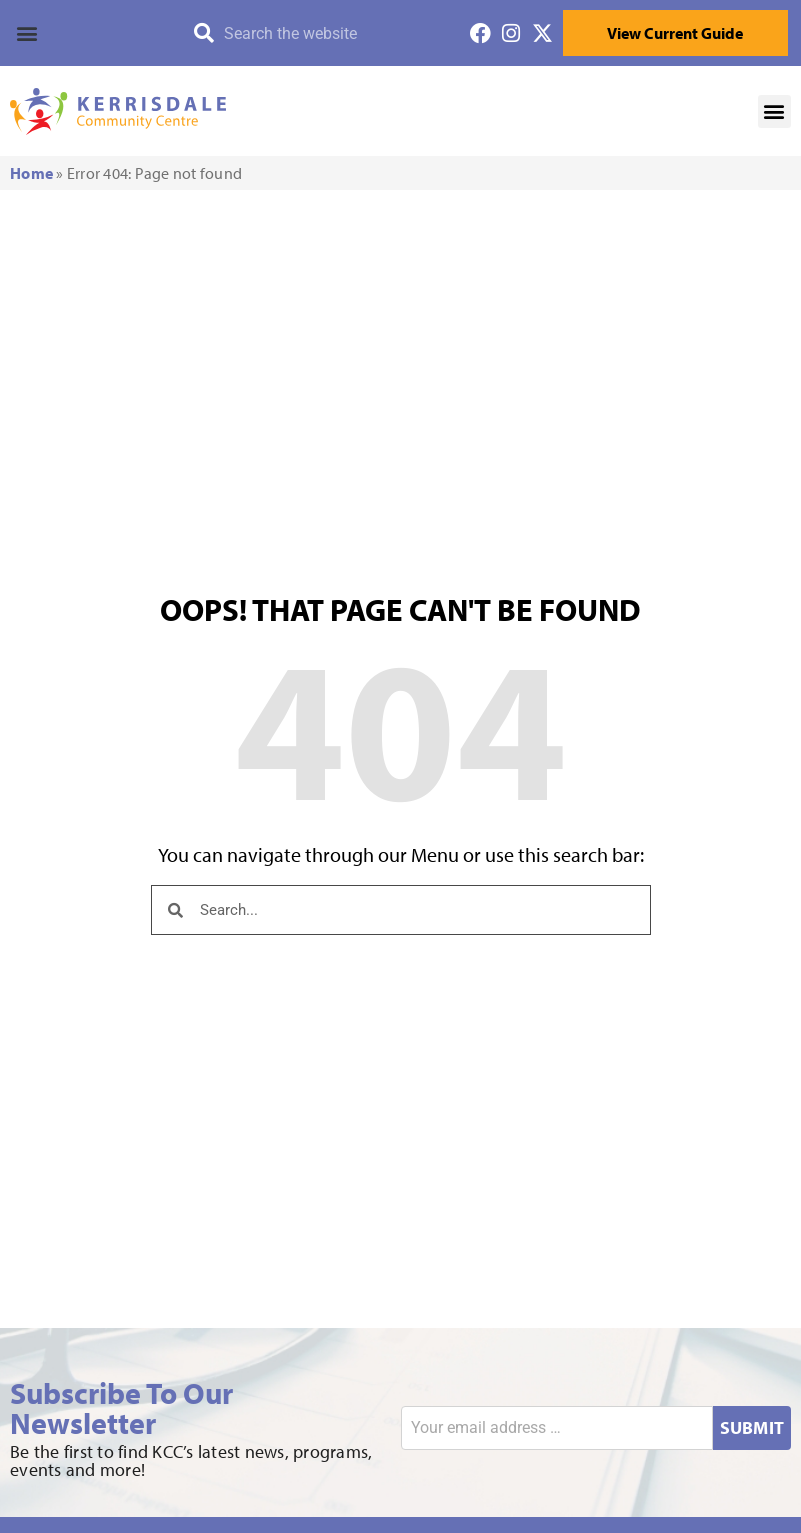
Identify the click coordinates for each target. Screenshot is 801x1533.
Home (31, 173)
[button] (88, 33)
